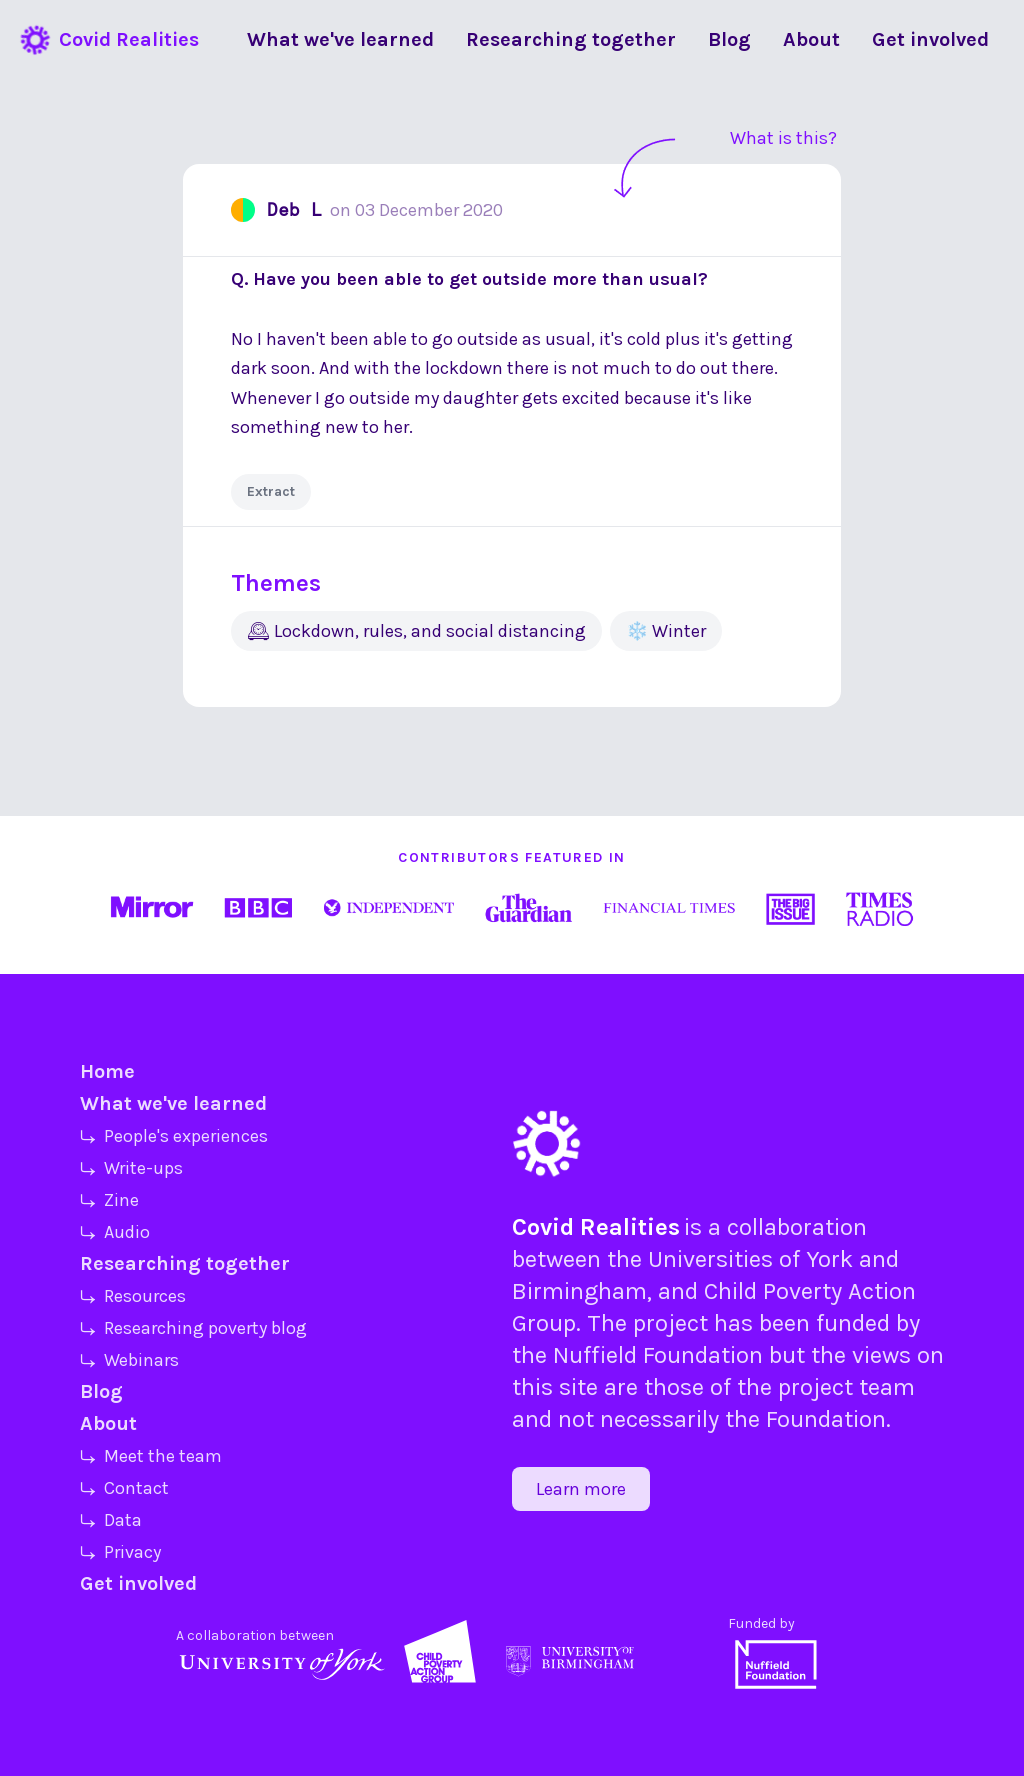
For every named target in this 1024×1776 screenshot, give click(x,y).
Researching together (185, 1263)
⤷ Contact (124, 1488)
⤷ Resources (133, 1296)
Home (107, 1071)
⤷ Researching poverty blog (193, 1328)
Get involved (138, 1583)
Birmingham (579, 1291)
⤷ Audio (115, 1232)
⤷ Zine (109, 1200)
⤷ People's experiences (174, 1136)
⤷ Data (111, 1520)
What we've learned (173, 1103)
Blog (101, 1391)
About (108, 1423)
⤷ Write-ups (131, 1168)
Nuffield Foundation (658, 1355)
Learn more (581, 1489)
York (829, 1259)
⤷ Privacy (120, 1552)
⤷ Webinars (129, 1360)
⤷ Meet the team (151, 1456)
